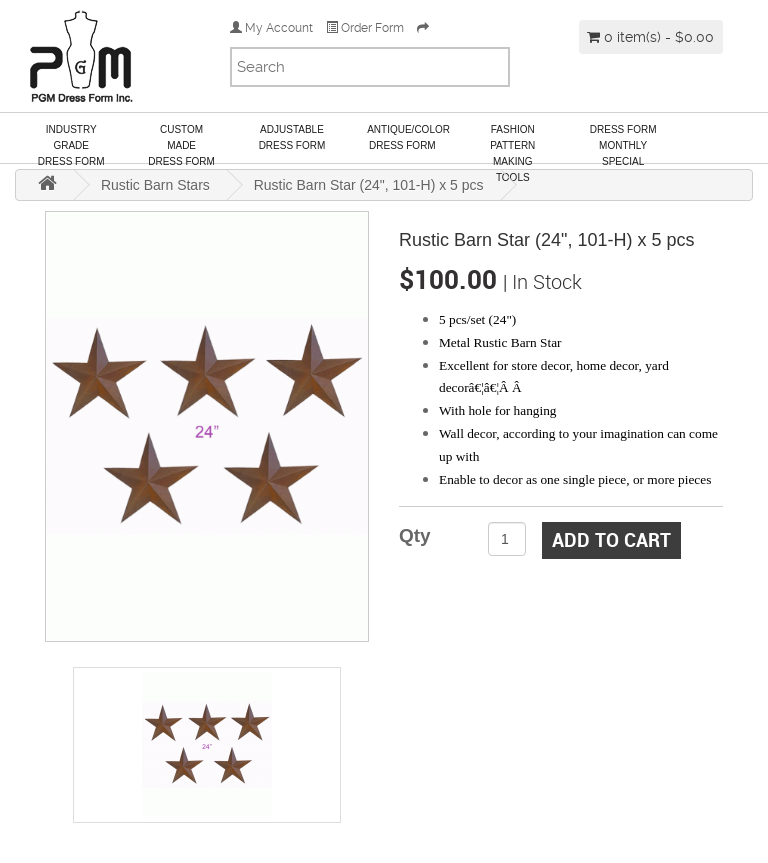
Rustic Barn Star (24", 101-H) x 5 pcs (369, 185)
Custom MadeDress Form (181, 143)
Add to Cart (611, 540)
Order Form (365, 28)
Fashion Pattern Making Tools (512, 143)
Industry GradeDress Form (71, 143)
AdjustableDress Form (292, 137)
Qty (415, 535)
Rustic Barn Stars (155, 185)
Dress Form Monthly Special (623, 143)
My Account (271, 28)
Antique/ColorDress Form (408, 137)
